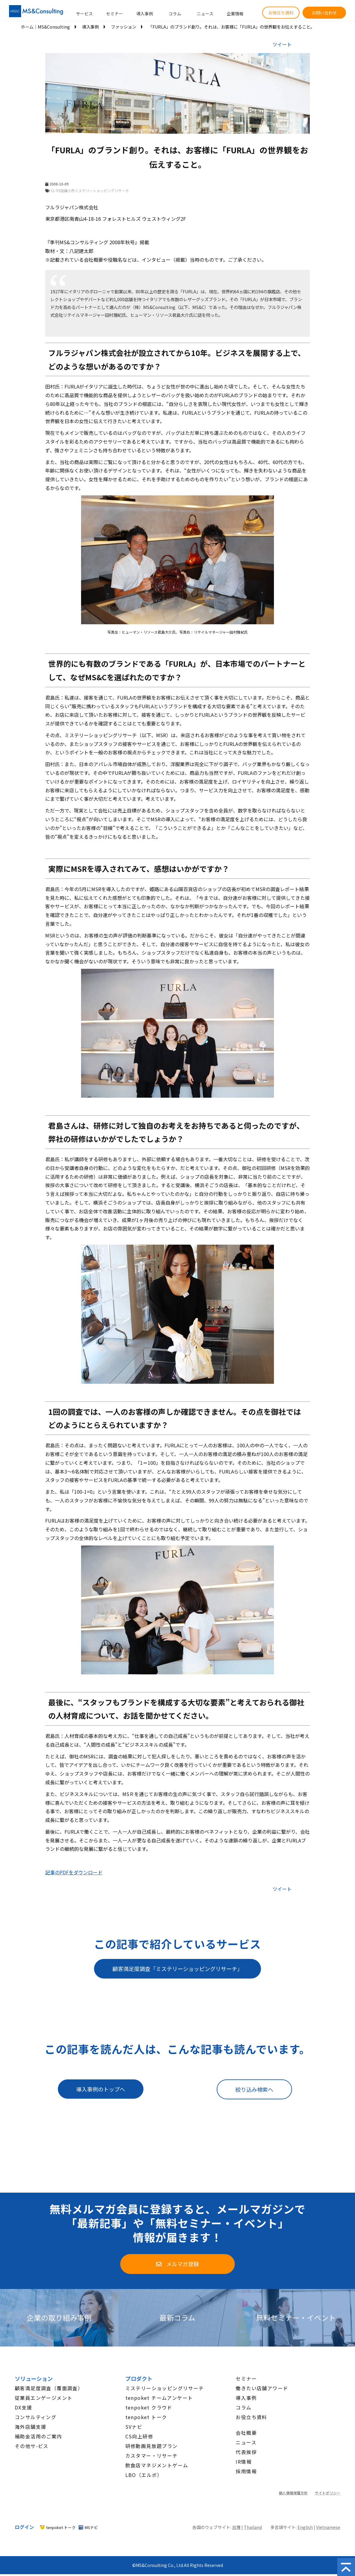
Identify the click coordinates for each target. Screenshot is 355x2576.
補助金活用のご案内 (38, 2436)
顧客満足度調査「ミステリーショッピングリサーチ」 (177, 1969)
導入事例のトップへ (100, 2089)
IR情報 (244, 2461)
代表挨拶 (246, 2452)
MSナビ (91, 2527)
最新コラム (177, 2317)
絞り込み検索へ (254, 2089)
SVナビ (134, 2426)
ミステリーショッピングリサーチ (164, 2388)
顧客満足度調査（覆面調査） (49, 2388)
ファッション (123, 26)
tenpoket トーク (146, 2417)
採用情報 (246, 2471)
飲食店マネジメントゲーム (156, 2465)
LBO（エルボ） (143, 2474)
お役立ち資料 (281, 13)
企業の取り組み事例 (59, 2317)
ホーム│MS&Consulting (45, 26)
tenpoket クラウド (148, 2407)
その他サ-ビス (32, 2446)
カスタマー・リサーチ (151, 2455)
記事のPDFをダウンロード (73, 1872)
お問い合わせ (324, 13)
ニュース (205, 14)
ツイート (282, 44)
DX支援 (23, 2407)
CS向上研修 (139, 2436)
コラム (174, 14)
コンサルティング (35, 2417)
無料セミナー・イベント (296, 2317)
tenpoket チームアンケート (159, 2397)
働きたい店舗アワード (262, 2388)
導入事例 (144, 14)
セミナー (114, 14)
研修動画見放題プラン (151, 2446)
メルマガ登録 (182, 2264)
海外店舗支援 (30, 2426)
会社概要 (246, 2432)
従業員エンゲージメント (43, 2397)
